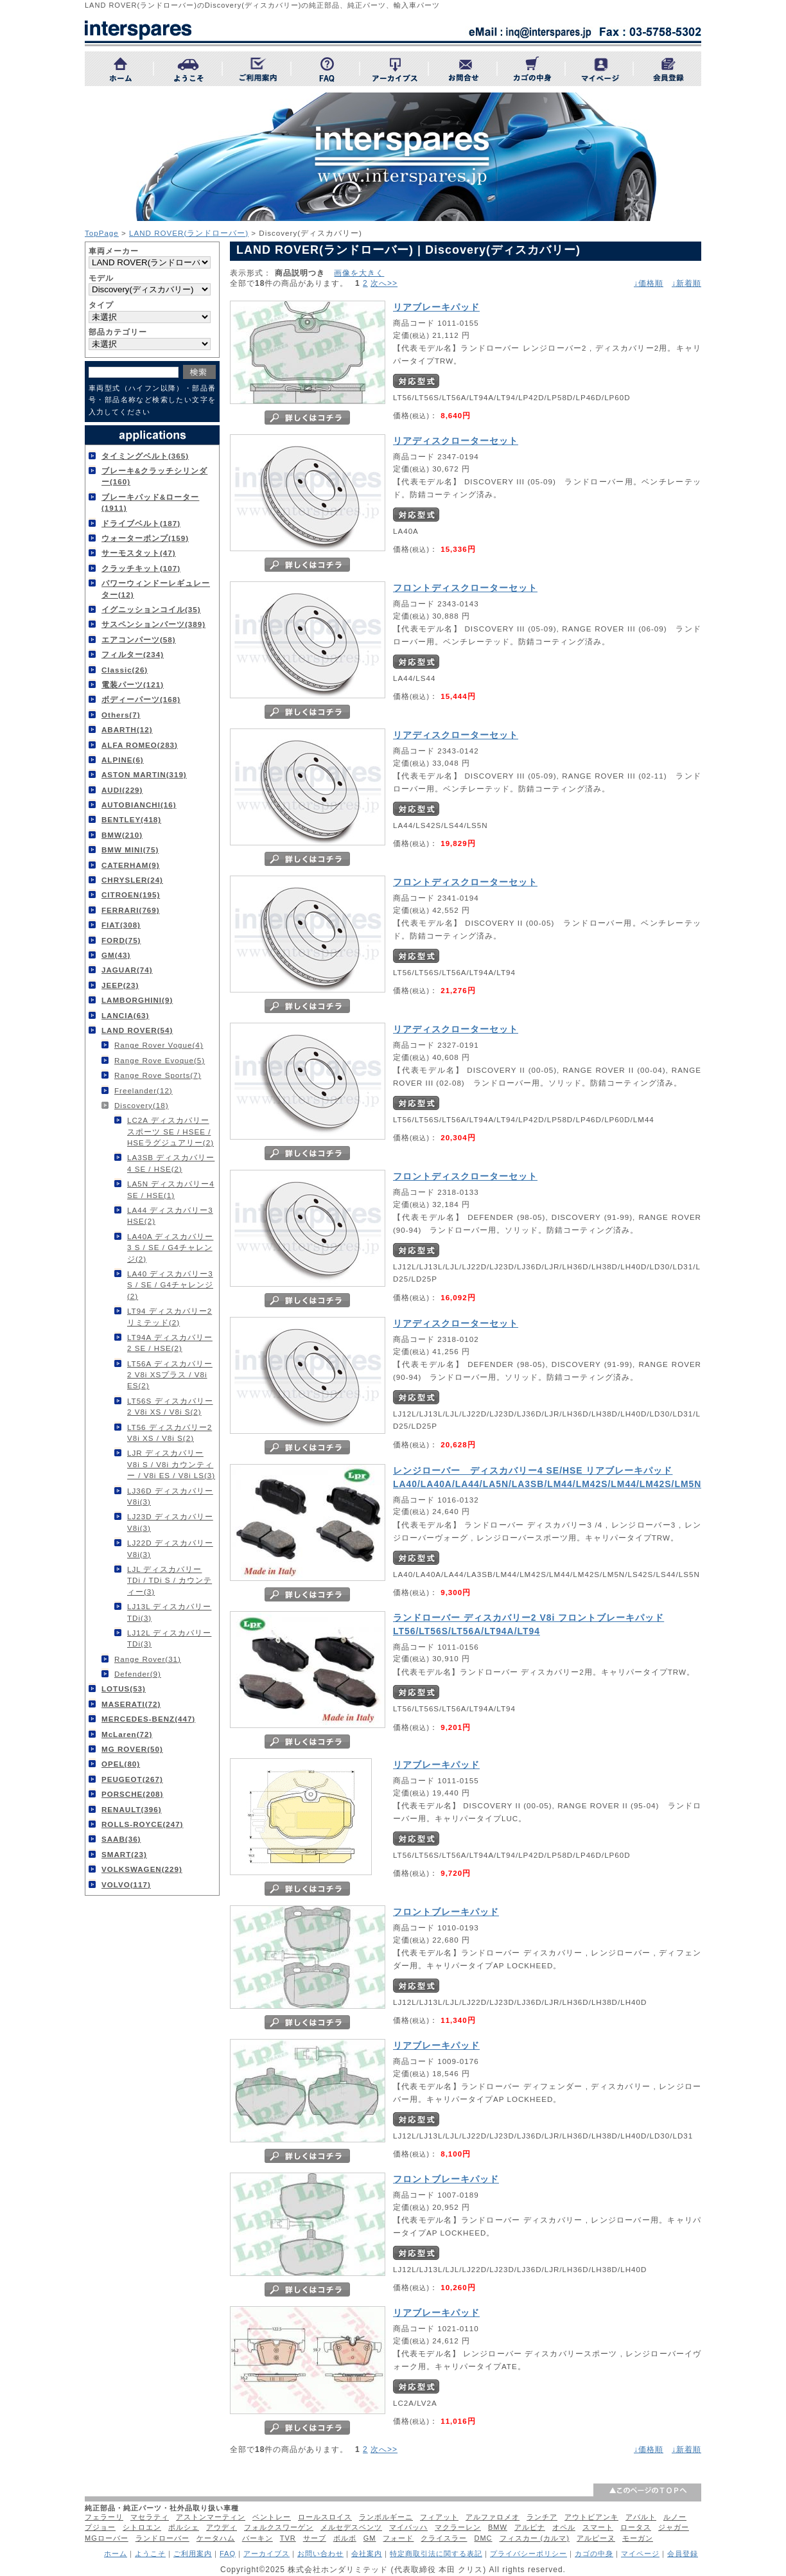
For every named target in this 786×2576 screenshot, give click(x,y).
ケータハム (216, 2538)
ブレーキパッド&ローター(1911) (150, 502)
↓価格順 (648, 283)
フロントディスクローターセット (465, 588)
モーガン (637, 2538)
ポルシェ (183, 2527)
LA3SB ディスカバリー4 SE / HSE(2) (170, 1162)
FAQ (228, 2553)
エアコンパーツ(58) (138, 639)
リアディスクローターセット (455, 441)
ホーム (115, 2553)
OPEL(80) (120, 1764)
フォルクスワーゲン (278, 2527)
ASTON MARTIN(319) (144, 774)
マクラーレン (458, 2527)
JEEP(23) (120, 985)
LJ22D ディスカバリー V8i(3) (170, 1548)
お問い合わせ (320, 2553)
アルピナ (529, 2527)
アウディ (221, 2527)
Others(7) (121, 714)
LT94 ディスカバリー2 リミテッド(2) (169, 1316)
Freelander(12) (143, 1090)
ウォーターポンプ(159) (145, 538)
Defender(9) (137, 1674)
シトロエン (142, 2527)
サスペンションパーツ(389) (153, 624)
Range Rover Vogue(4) (159, 1045)
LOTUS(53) (123, 1688)
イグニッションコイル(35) (151, 609)
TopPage (102, 233)
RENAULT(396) (131, 1809)
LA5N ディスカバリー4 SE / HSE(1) (170, 1189)
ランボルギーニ (386, 2517)
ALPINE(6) (122, 759)
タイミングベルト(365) (145, 456)
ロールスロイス (325, 2517)
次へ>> (384, 283)
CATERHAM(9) (130, 865)
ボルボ (344, 2538)
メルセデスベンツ (351, 2527)
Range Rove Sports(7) (157, 1075)
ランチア (542, 2517)
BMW (497, 2527)
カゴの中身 (594, 2553)
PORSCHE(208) (132, 1794)
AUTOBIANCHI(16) (139, 804)
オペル (563, 2527)
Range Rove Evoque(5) (159, 1060)
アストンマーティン (210, 2517)
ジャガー (673, 2527)
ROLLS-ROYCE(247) (142, 1824)
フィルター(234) (132, 654)
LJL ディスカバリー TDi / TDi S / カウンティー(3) (169, 1580)
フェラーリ (104, 2517)
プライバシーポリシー (528, 2553)
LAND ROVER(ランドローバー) (189, 233)
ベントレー (271, 2517)
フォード (398, 2538)
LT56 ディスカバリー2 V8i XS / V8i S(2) (169, 1432)
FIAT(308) (121, 925)
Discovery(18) (141, 1105)
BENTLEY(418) (131, 819)
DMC (483, 2538)
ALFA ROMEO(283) (139, 745)
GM (369, 2538)
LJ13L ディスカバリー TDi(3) (169, 1611)
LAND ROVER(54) (137, 1030)
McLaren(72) (126, 1734)
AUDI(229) (122, 790)
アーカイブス (266, 2553)
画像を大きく (359, 273)
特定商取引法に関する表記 (436, 2553)
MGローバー (106, 2538)
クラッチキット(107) (140, 568)
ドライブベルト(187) (140, 523)
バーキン (257, 2538)
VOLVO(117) (126, 1884)
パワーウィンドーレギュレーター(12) (155, 588)
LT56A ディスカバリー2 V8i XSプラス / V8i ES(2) (170, 1374)
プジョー (100, 2527)
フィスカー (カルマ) (535, 2538)
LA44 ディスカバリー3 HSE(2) (170, 1215)
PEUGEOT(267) (132, 1779)
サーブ (314, 2538)
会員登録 (682, 2553)
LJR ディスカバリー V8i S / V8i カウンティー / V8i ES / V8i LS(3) (171, 1464)
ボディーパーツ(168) (140, 699)
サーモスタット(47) (138, 553)
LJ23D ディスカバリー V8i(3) (170, 1521)
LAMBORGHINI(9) (137, 1000)
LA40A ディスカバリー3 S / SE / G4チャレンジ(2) (170, 1247)
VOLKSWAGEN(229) (141, 1869)
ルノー (674, 2517)
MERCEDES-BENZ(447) (148, 1719)
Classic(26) (124, 670)
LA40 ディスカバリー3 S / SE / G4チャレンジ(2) (170, 1284)
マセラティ (149, 2517)
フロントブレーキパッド (446, 1912)
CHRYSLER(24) (132, 880)
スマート (597, 2527)
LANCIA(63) (125, 1015)
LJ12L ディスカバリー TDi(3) (169, 1638)
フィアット (439, 2517)
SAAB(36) (121, 1839)
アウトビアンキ (591, 2517)
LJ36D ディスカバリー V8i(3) (170, 1496)
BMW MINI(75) (130, 849)
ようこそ (150, 2553)
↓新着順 (686, 283)
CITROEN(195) (130, 894)
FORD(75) (121, 940)
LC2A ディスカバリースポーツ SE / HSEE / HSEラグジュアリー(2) (170, 1131)
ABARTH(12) (127, 729)
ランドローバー (162, 2538)
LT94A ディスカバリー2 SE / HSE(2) (170, 1342)
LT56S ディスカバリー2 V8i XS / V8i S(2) (170, 1406)
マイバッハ (408, 2527)
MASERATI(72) (131, 1704)
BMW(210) (122, 835)
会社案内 (366, 2553)
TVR (288, 2538)
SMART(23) (124, 1854)
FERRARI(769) (130, 910)
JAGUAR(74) (127, 970)
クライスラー (444, 2538)
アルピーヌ (596, 2538)
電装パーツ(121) (132, 684)
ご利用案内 (192, 2553)
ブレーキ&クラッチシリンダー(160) (154, 476)
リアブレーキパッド (436, 307)
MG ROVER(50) (132, 1749)
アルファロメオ (493, 2517)
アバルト (640, 2517)
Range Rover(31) (147, 1659)
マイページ (640, 2553)
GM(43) (115, 955)
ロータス (635, 2527)
